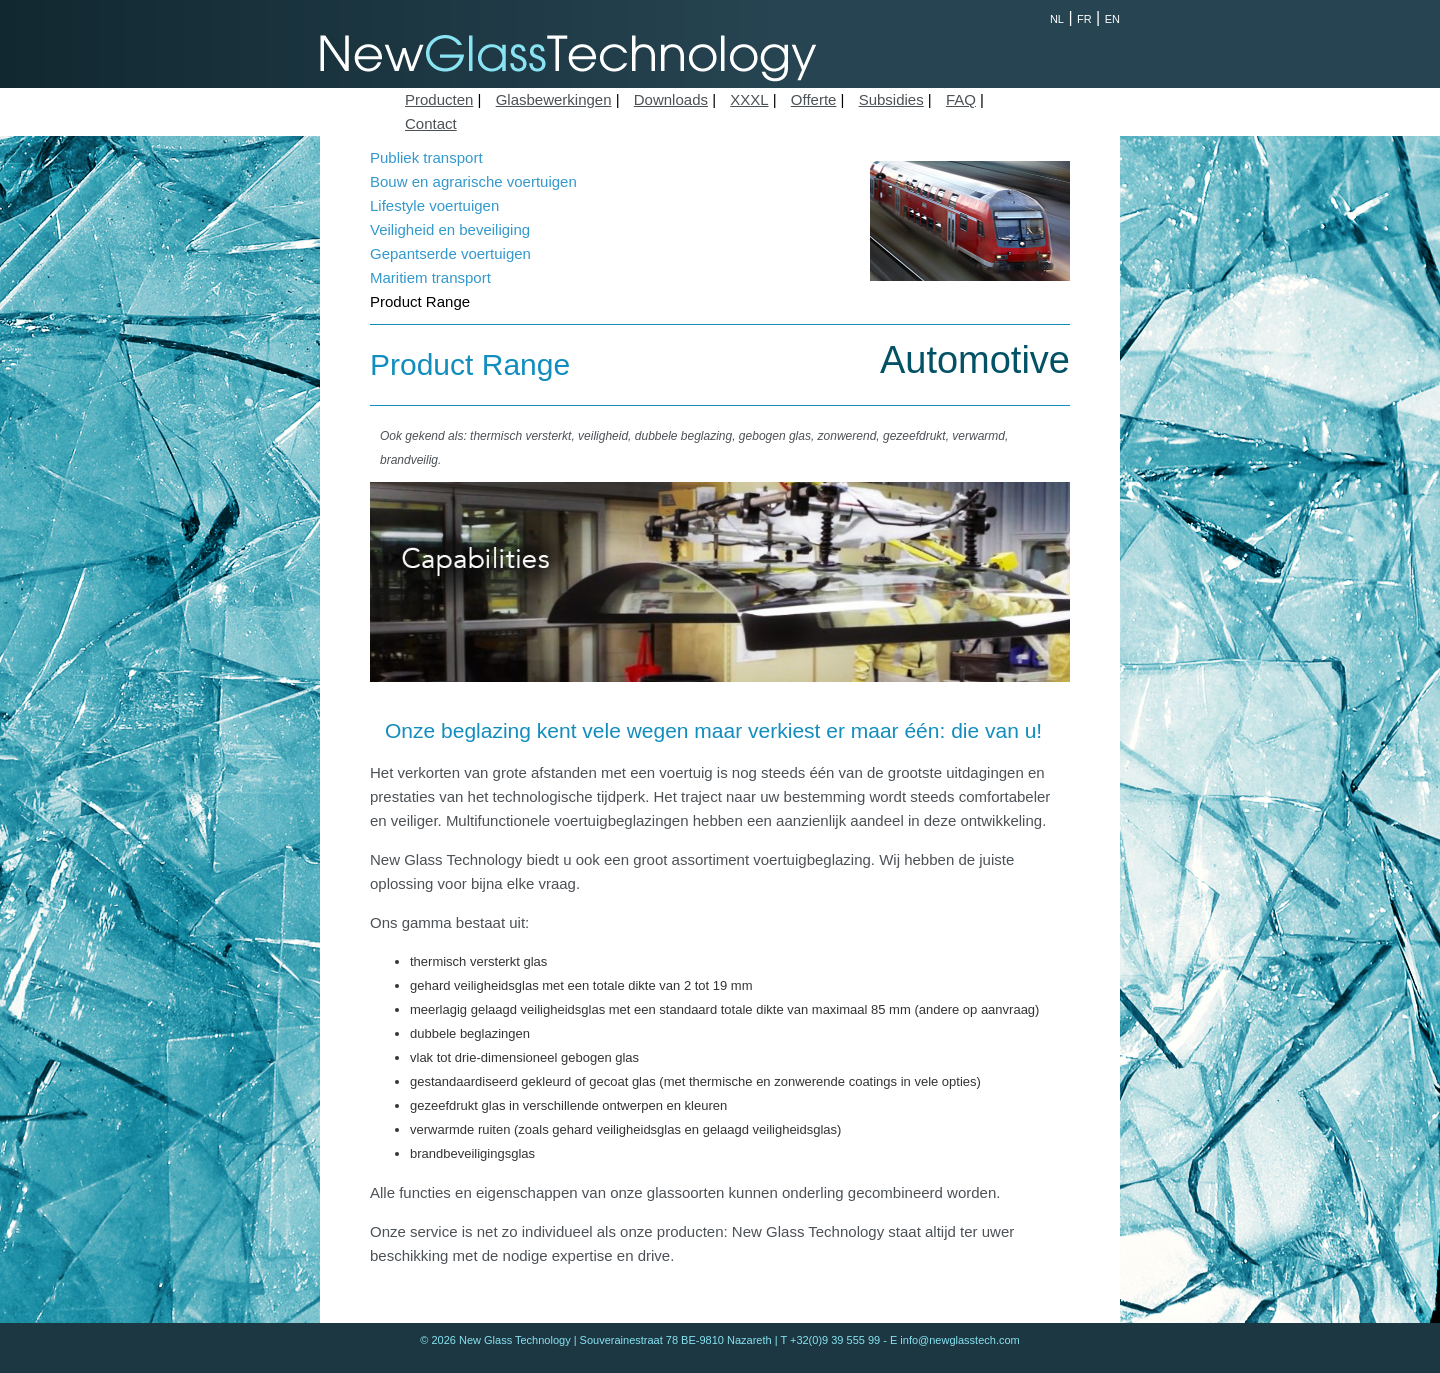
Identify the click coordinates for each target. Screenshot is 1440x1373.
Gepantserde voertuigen (450, 253)
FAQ (961, 99)
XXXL (749, 99)
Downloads (671, 99)
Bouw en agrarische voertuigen (473, 181)
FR (1084, 19)
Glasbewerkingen (554, 99)
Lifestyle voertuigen (434, 205)
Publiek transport (426, 157)
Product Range (420, 301)
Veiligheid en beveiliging (450, 229)
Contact (431, 123)
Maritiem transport (430, 277)
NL (1057, 19)
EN (1112, 19)
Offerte (814, 99)
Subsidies (891, 99)
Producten (439, 99)
